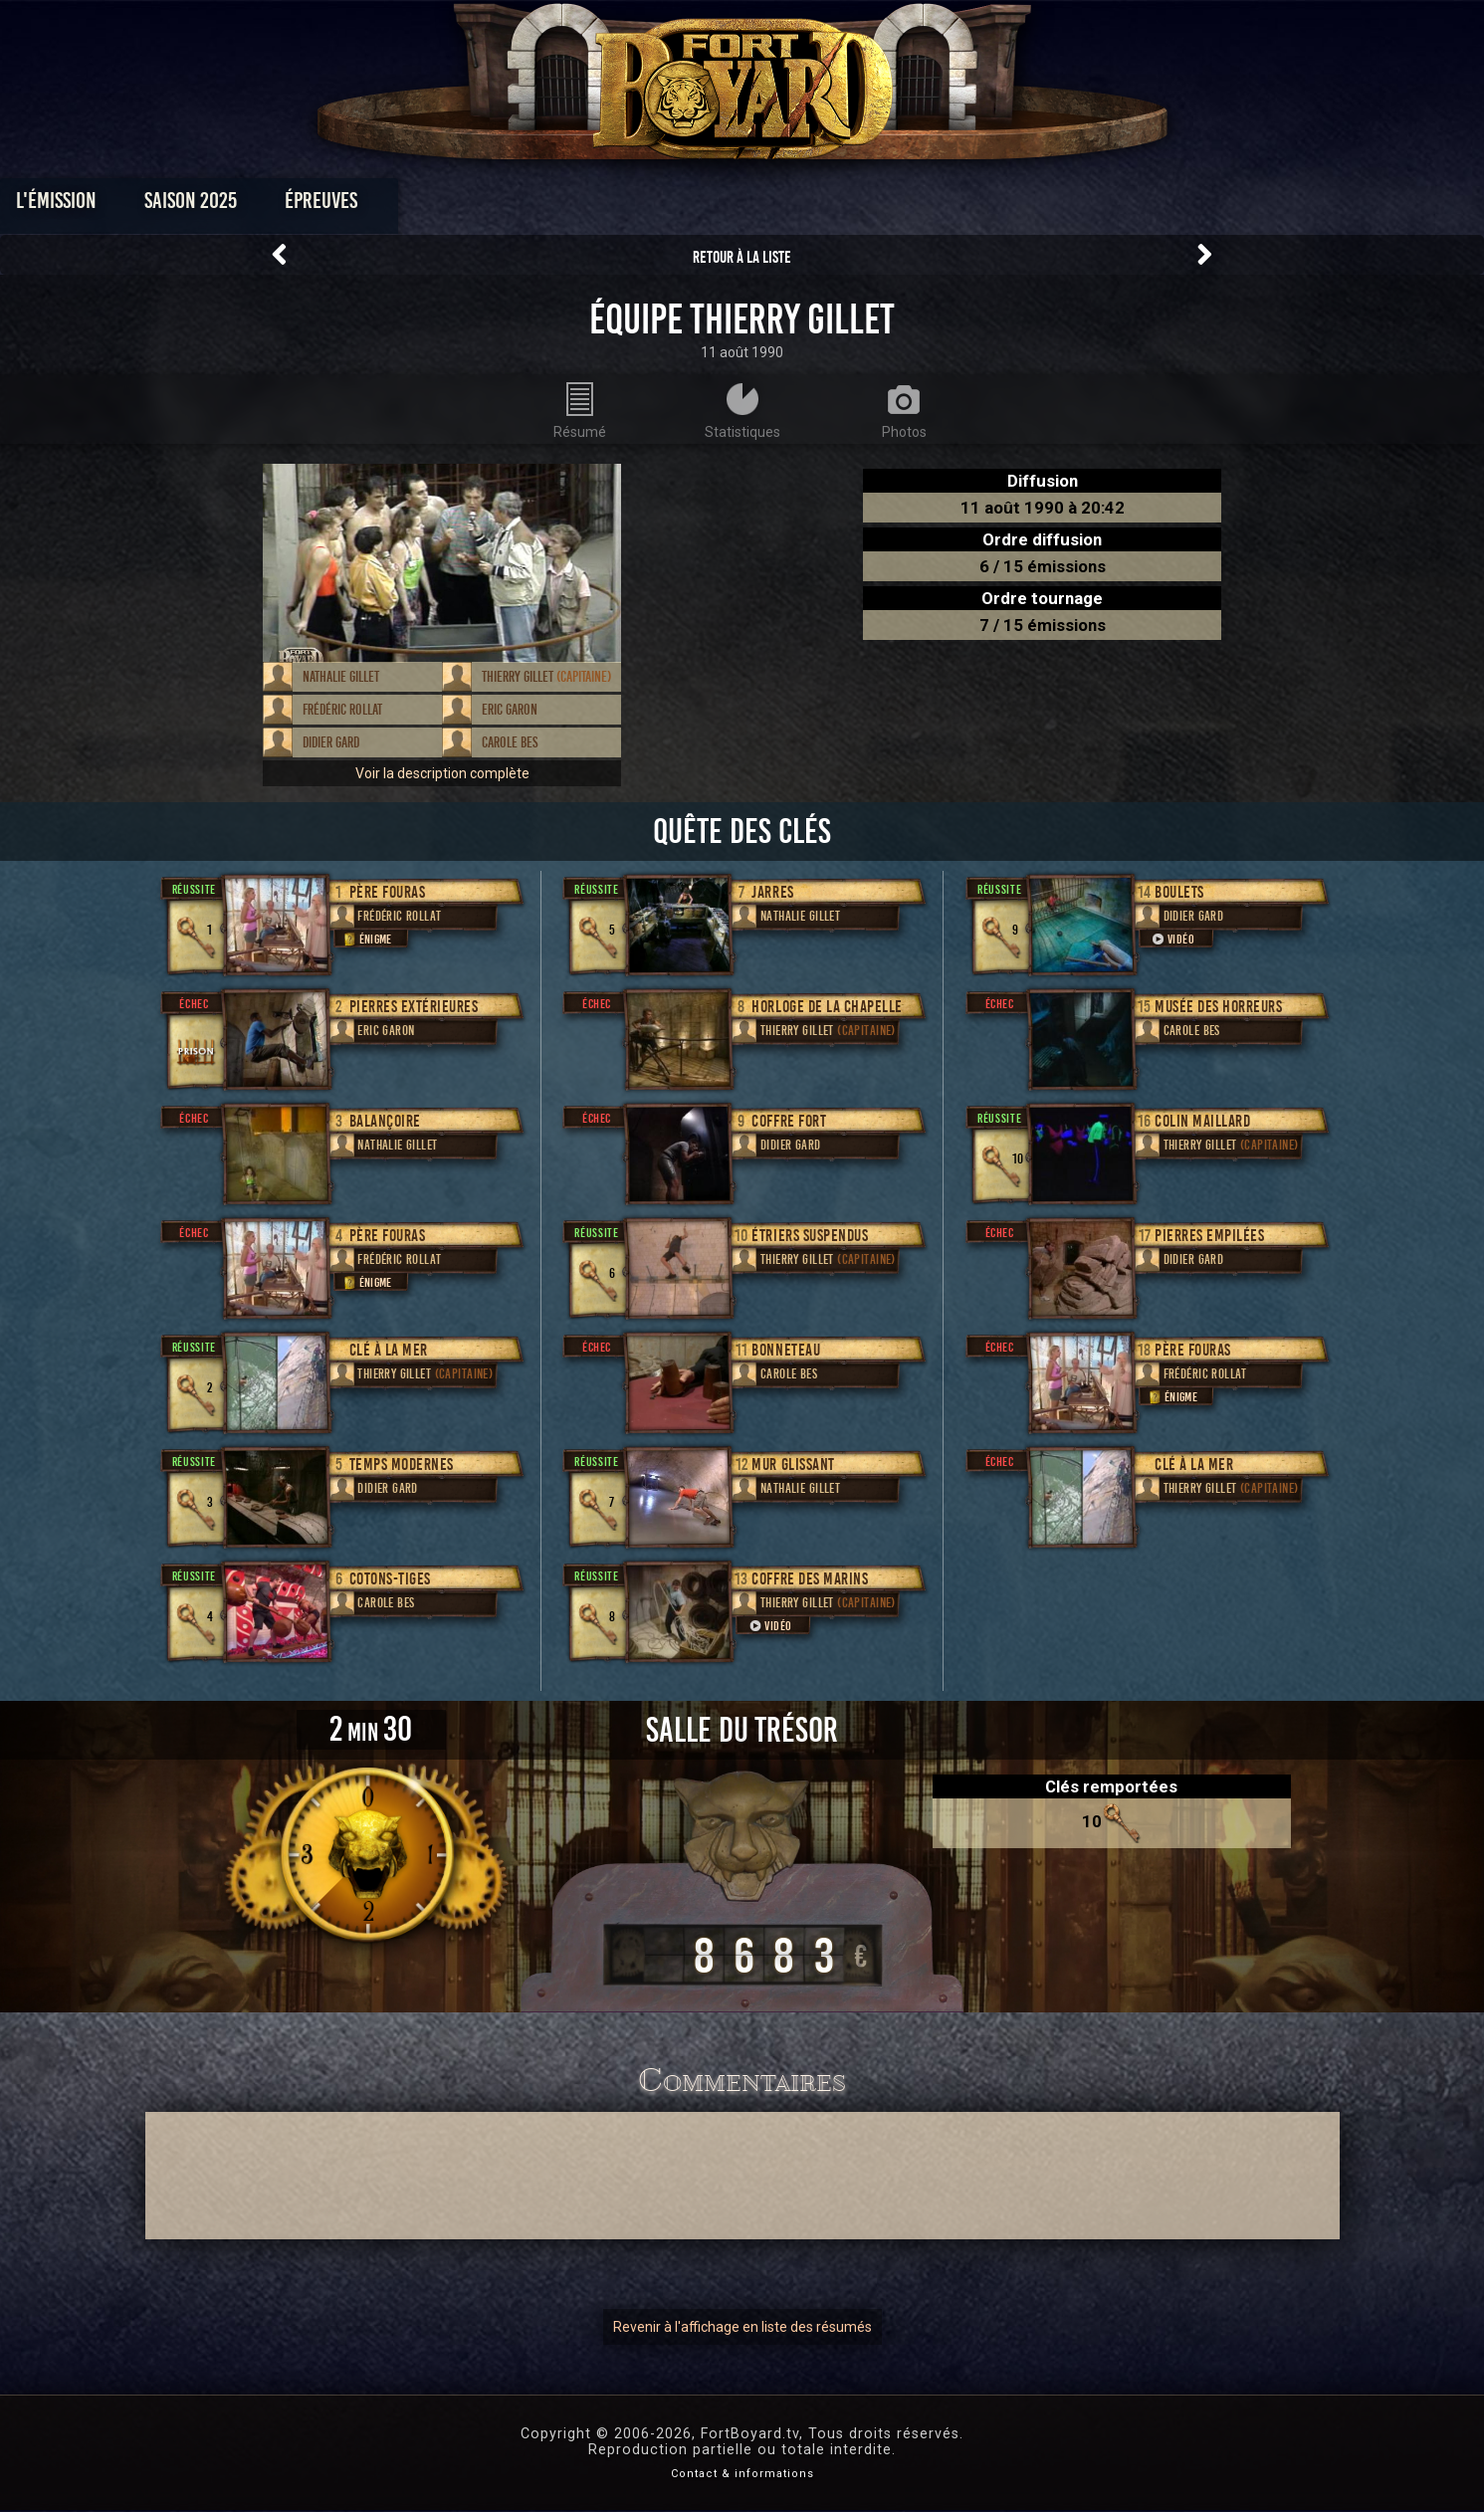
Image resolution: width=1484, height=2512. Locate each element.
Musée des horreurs (1218, 1006)
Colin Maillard (1202, 1121)
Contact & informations (742, 2473)
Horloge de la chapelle (826, 1006)
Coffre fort (788, 1121)
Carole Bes (509, 742)
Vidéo (769, 1625)
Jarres (772, 892)
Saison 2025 (430, 205)
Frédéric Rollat (342, 710)
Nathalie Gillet (341, 677)
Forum (986, 205)
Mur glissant (792, 1464)
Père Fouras (387, 892)
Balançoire (385, 1121)
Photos (672, 205)
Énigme (366, 939)
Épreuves (561, 205)
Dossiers (880, 205)
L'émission (296, 205)
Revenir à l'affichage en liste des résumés (742, 2327)
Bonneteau (785, 1350)
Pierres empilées (1209, 1235)
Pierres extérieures (414, 1006)
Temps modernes (401, 1464)
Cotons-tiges (390, 1579)
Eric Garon (509, 710)
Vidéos (772, 205)
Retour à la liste (742, 257)
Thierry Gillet (546, 677)
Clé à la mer (388, 1350)
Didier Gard (331, 742)
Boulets (1179, 892)
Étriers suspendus (809, 1235)
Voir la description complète (442, 773)
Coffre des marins (809, 1579)
